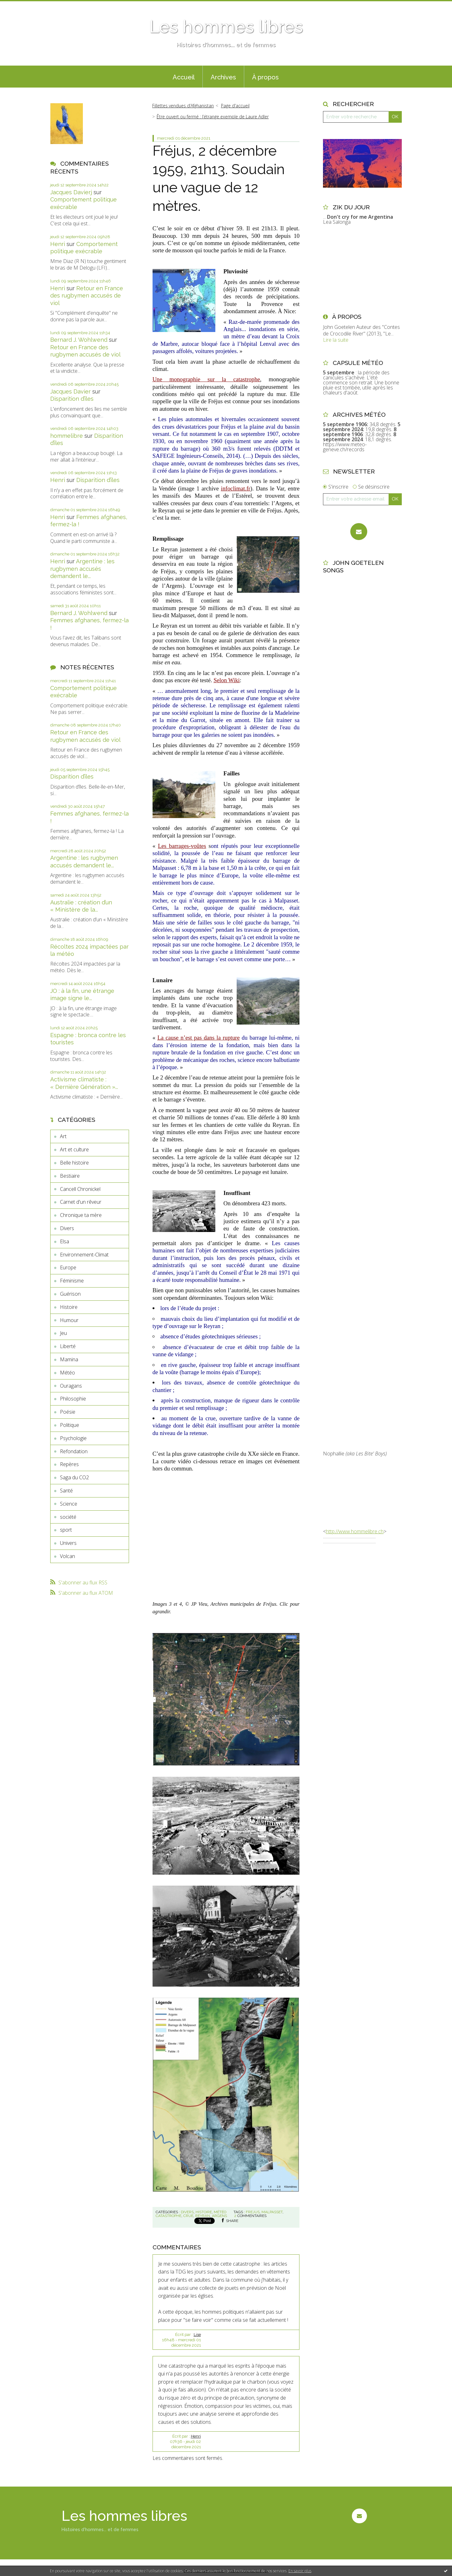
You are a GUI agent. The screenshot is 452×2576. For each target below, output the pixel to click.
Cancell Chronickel (80, 1189)
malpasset (271, 2212)
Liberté (68, 1346)
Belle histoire (74, 1162)
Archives (223, 77)
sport (66, 1529)
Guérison (70, 1293)
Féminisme (72, 1280)
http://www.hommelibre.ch (355, 1531)
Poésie (67, 1411)
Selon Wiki (226, 680)
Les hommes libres (226, 26)
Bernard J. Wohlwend (78, 339)
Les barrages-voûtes (182, 846)
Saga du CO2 (74, 1477)
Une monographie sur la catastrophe (206, 379)
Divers (67, 1228)
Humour (69, 1320)
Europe (68, 1267)
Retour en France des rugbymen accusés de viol (86, 295)
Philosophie (73, 1398)
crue (188, 2216)
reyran (202, 2216)
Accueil (184, 77)
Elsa (64, 1241)
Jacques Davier (70, 391)
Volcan (67, 1556)
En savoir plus (299, 2570)
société (68, 1516)
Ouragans (71, 1385)
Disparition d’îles (72, 398)
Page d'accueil (235, 106)
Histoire (69, 1307)
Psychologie (73, 1438)
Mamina (69, 1359)
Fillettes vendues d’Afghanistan (183, 106)
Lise (197, 2334)
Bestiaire (70, 1175)
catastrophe (168, 2216)
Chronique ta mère (81, 1215)
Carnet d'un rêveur (80, 1201)
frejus (253, 2212)
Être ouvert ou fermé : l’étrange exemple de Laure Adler (213, 117)
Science (68, 1503)
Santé (66, 1490)
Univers (68, 1543)
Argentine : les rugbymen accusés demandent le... (82, 568)
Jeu (63, 1333)
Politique (69, 1425)
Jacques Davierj (71, 192)
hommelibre (66, 435)
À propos (265, 77)
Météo (67, 1372)
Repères (69, 1464)
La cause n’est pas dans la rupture (198, 1037)
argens (219, 2216)
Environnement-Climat (84, 1254)
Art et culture (74, 1149)
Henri (57, 244)
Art (63, 1136)
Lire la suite (335, 339)
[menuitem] (183, 77)
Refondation (74, 1451)
